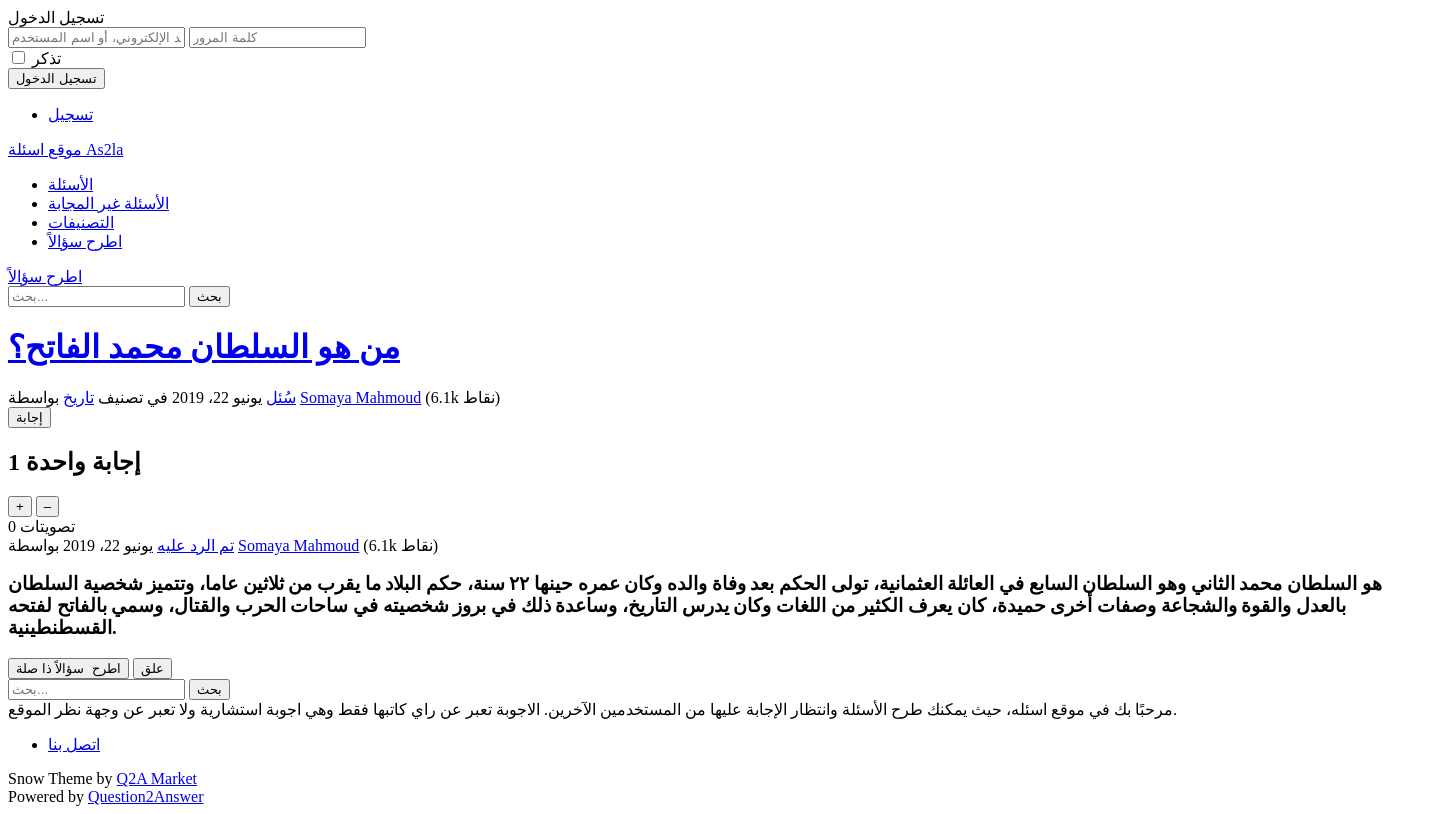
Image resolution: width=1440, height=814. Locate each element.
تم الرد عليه (195, 545)
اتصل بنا (74, 744)
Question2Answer (146, 796)
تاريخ (78, 397)
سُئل (281, 397)
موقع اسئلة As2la (65, 149)
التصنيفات (81, 222)
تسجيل (70, 114)
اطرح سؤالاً (85, 241)
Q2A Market (157, 778)
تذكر (46, 58)
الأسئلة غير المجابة (108, 203)
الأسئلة (70, 184)
